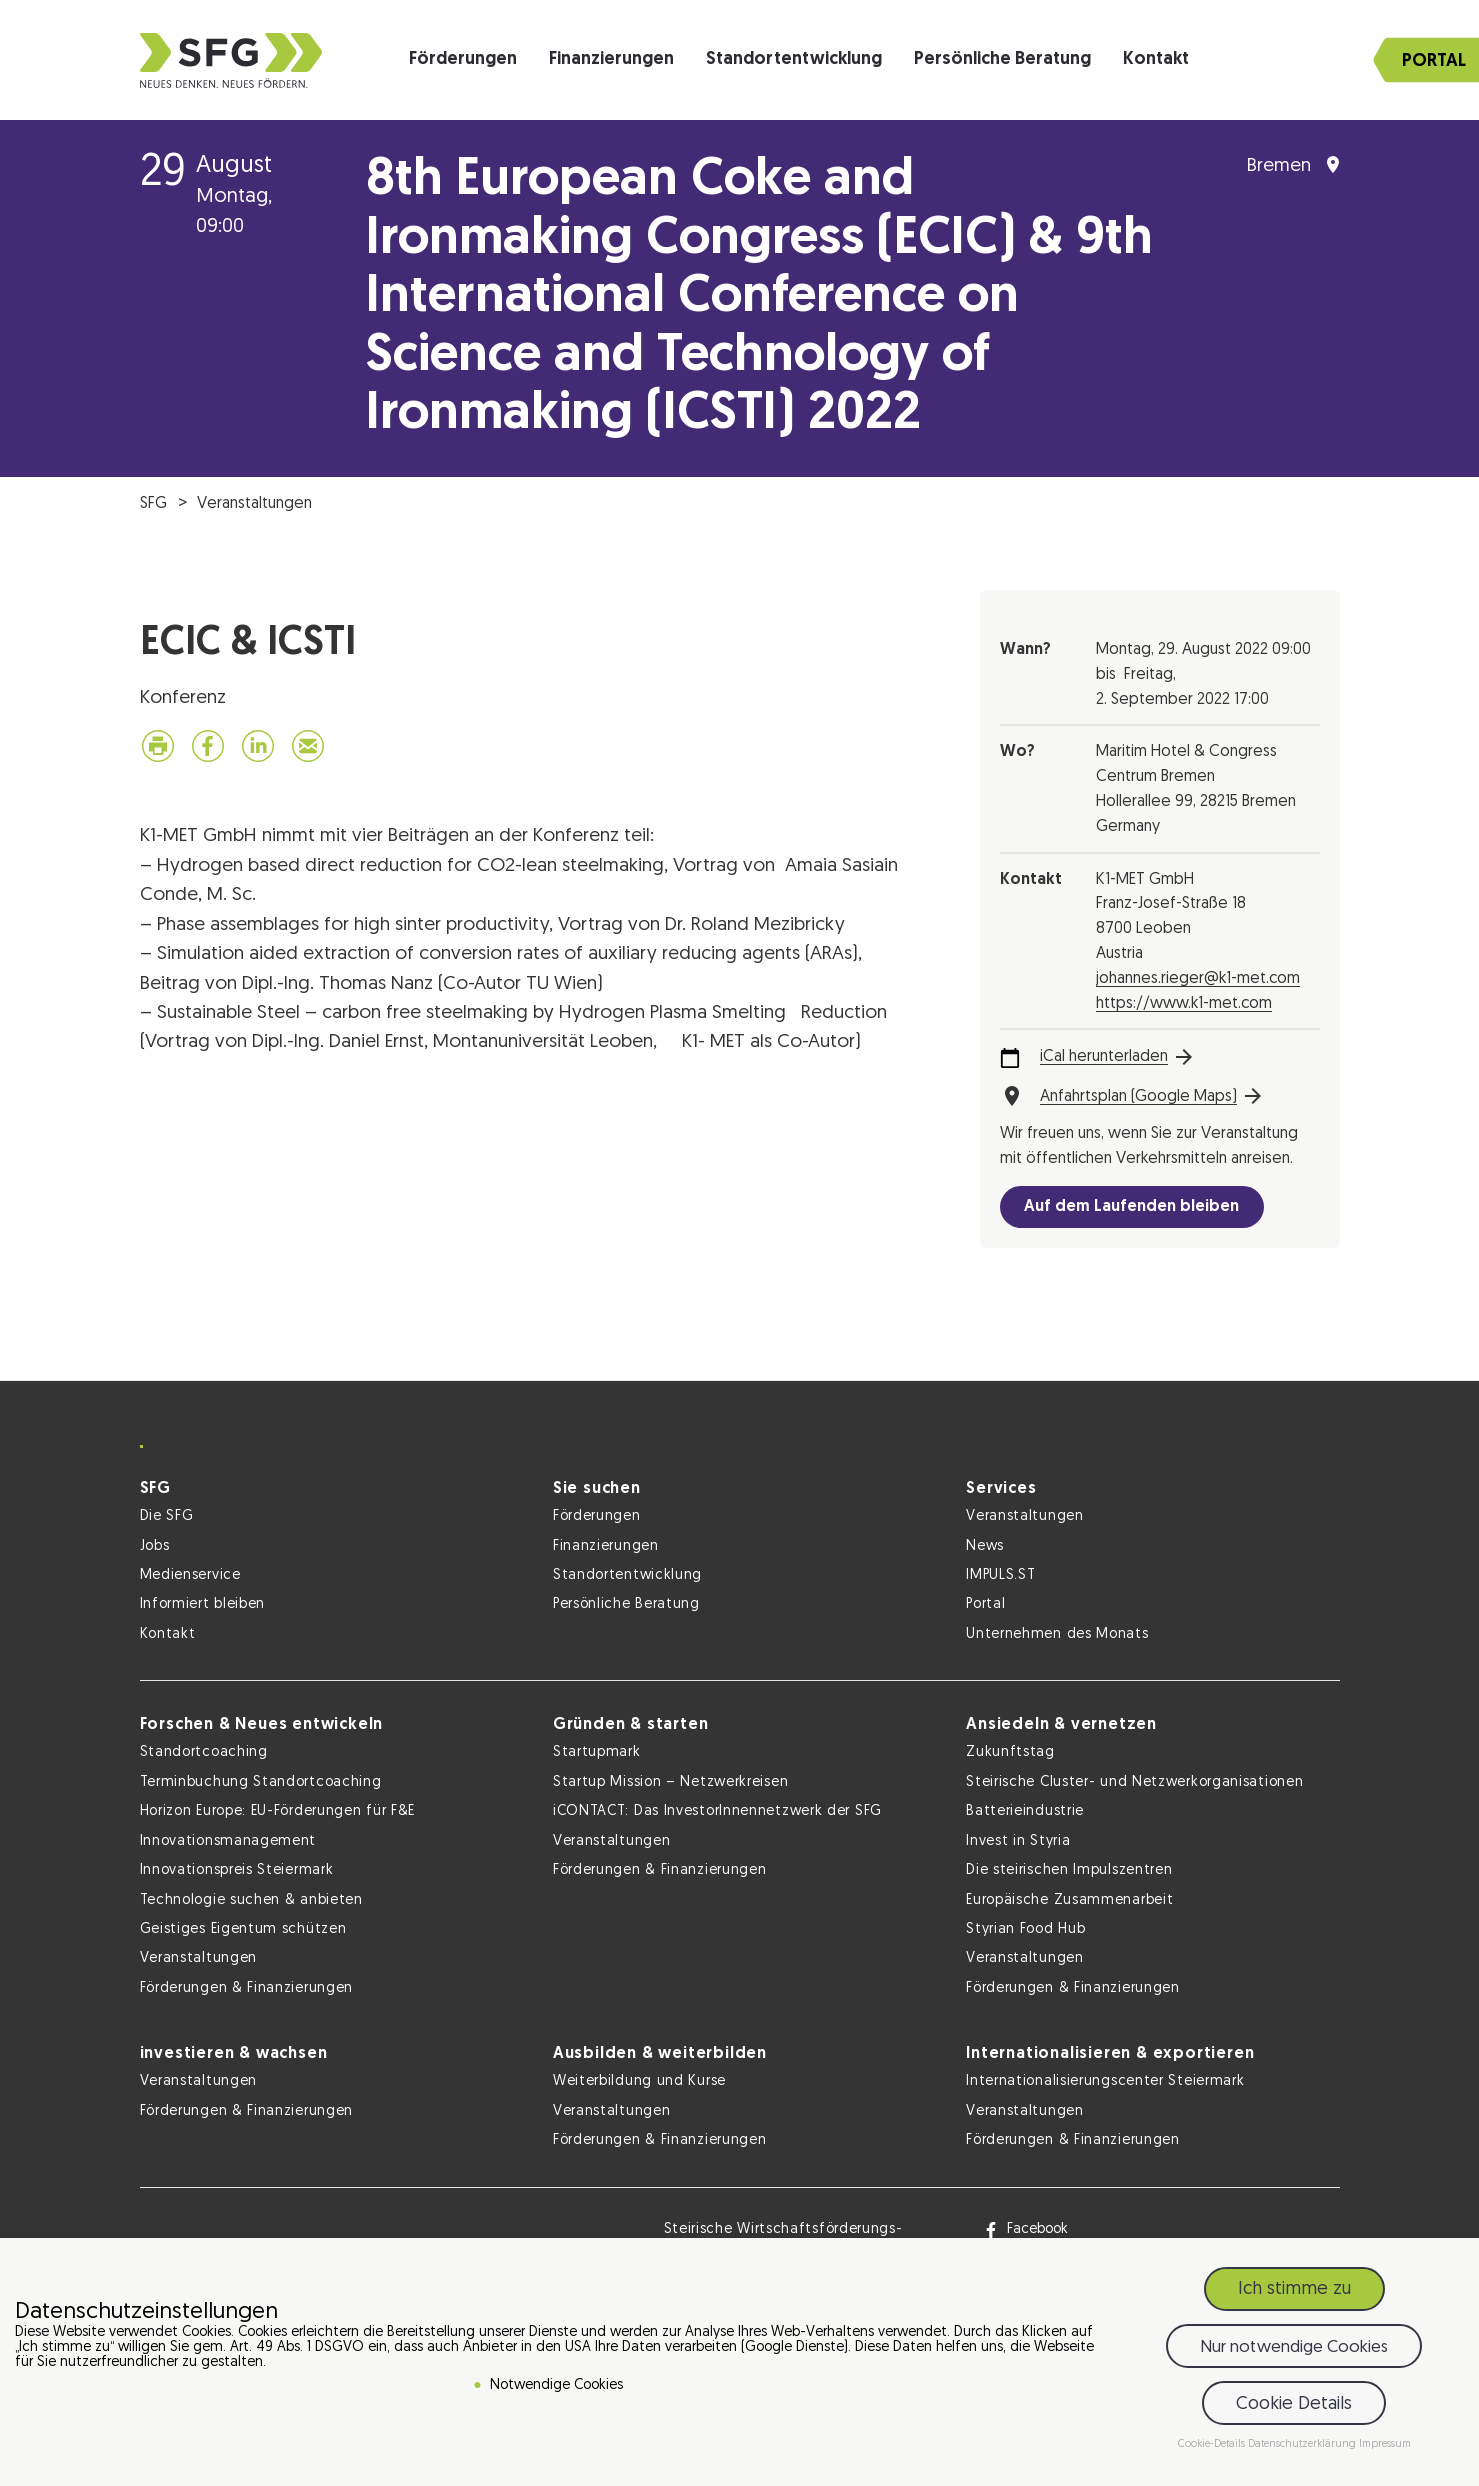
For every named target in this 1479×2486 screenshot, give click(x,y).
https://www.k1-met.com (1184, 1004)
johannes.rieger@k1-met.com (1198, 979)
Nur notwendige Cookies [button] (1294, 2347)
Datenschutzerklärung (1303, 2444)
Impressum (1385, 2444)
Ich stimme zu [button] (1294, 2289)
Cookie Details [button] (1294, 2404)
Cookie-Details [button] (1213, 2444)
